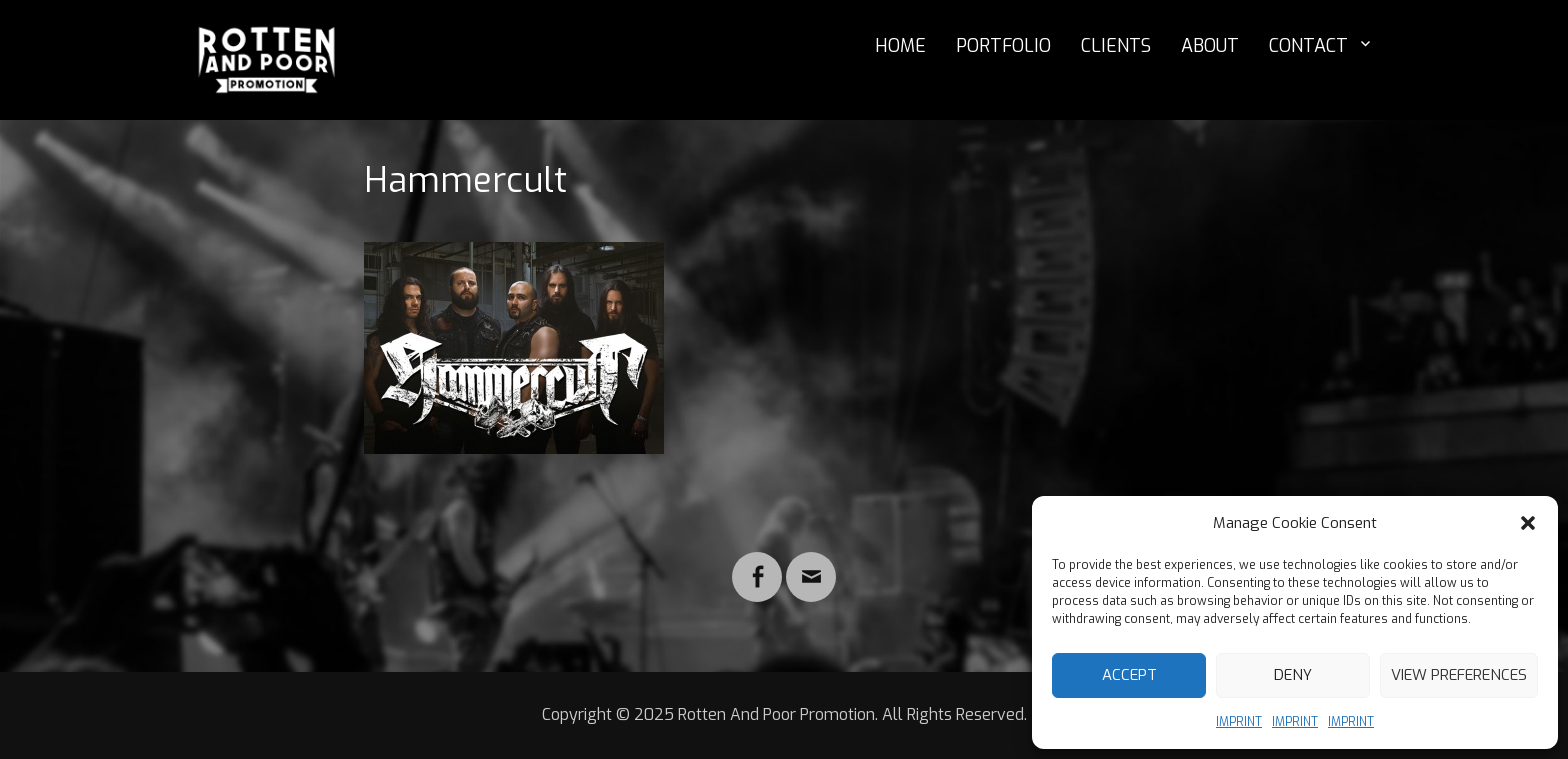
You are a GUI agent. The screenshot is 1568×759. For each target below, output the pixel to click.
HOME (900, 46)
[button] (1528, 523)
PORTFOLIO (1003, 46)
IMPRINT (1239, 722)
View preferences (1459, 675)
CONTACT (1308, 46)
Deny (1293, 675)
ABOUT (1210, 46)
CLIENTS (1116, 46)
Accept (1129, 675)
